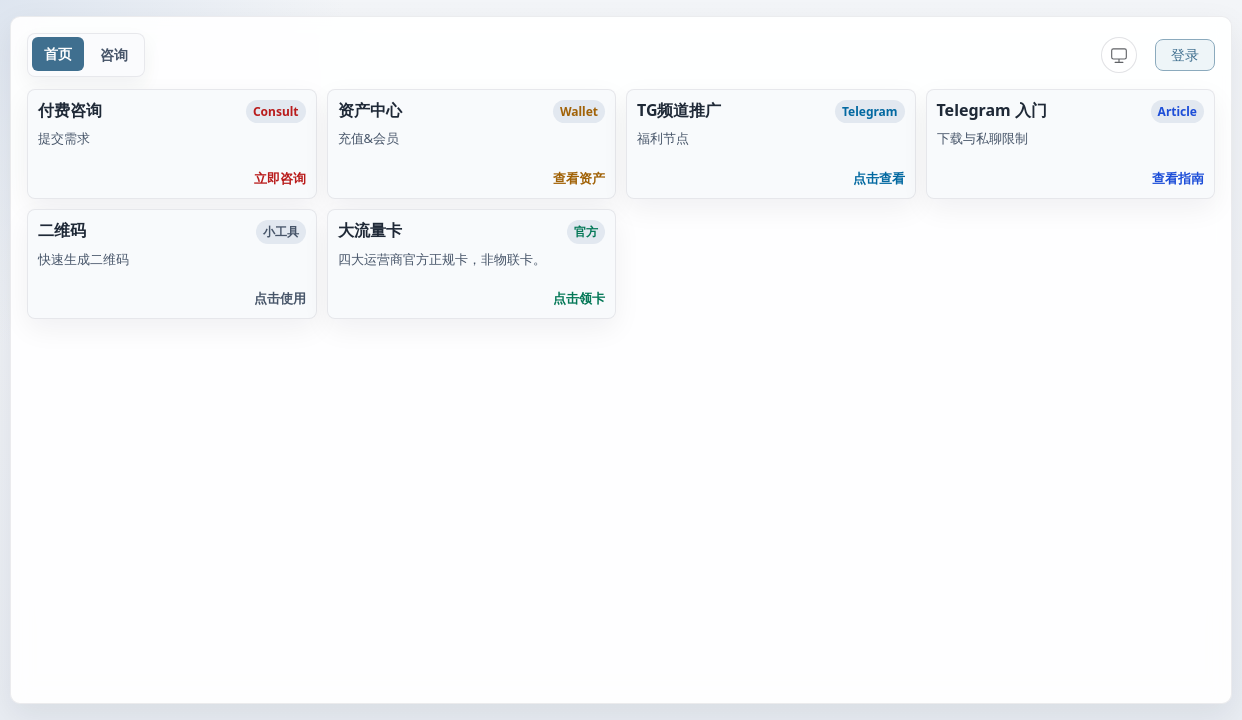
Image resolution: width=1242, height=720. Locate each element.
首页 (58, 53)
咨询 (114, 54)
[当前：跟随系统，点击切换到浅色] (1119, 55)
